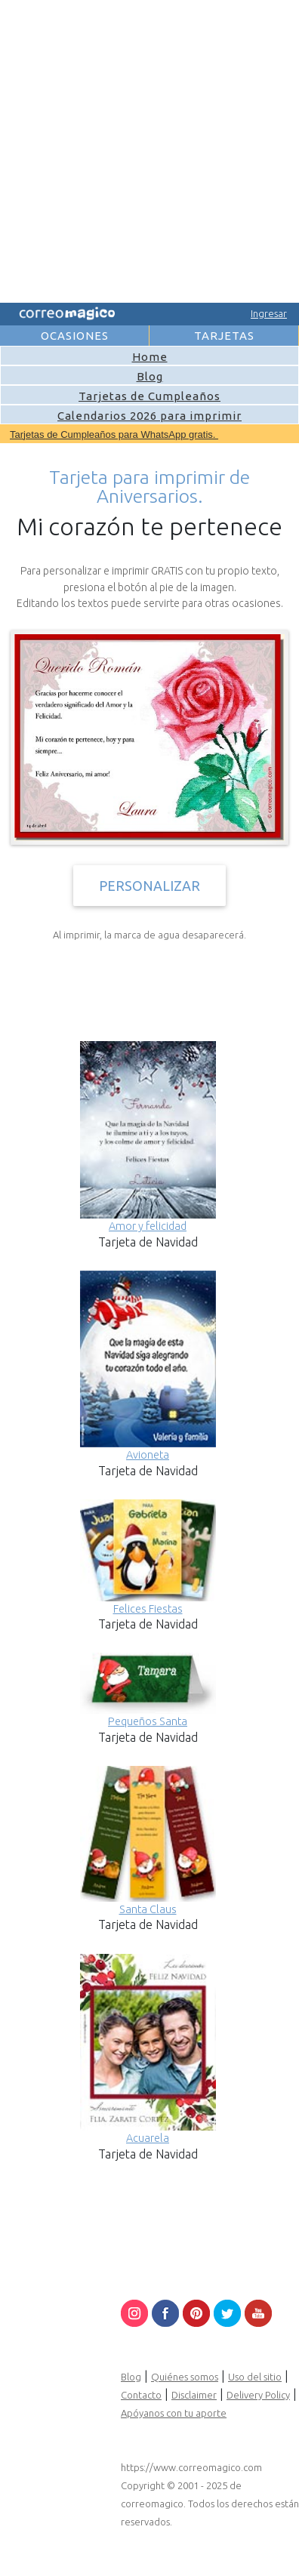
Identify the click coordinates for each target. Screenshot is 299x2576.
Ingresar (269, 313)
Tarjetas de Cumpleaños (149, 396)
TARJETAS (224, 335)
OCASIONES (75, 335)
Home (150, 356)
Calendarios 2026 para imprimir (149, 415)
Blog (150, 376)
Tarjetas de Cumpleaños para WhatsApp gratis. (114, 434)
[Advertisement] (148, 149)
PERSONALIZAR (149, 885)
